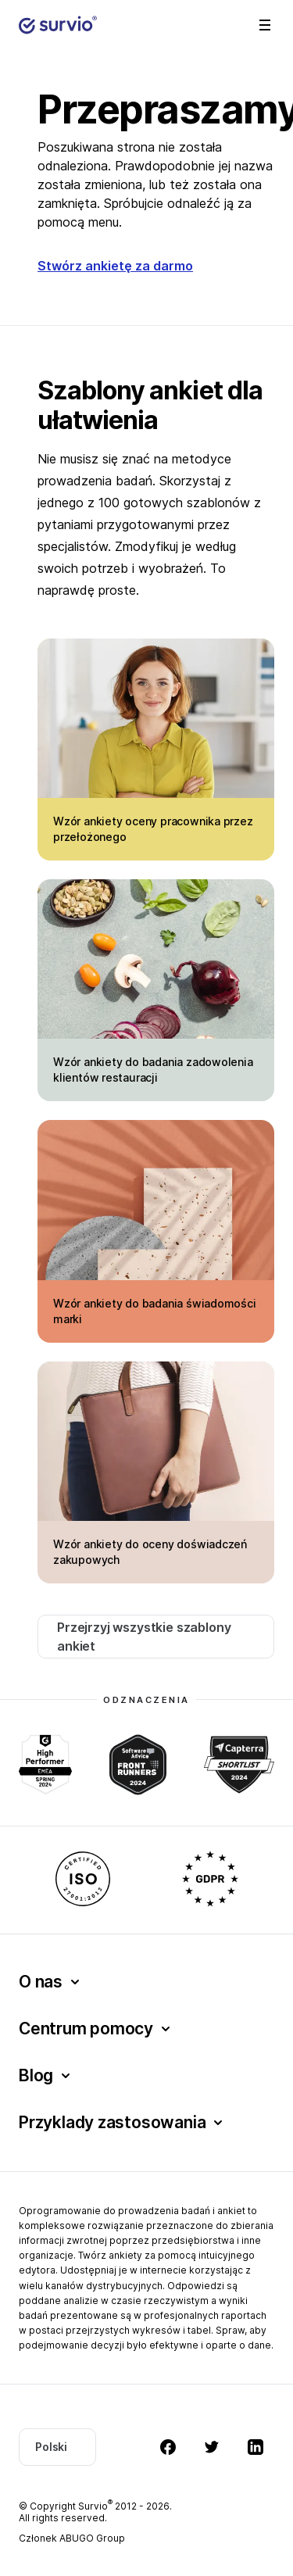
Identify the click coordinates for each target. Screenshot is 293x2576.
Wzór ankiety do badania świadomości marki (154, 1311)
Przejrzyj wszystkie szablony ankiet (144, 1636)
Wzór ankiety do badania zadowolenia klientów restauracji (153, 1069)
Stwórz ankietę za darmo (115, 266)
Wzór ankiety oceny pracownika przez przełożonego (153, 828)
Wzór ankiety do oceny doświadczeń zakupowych (150, 1551)
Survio (95, 2506)
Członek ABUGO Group (72, 2538)
